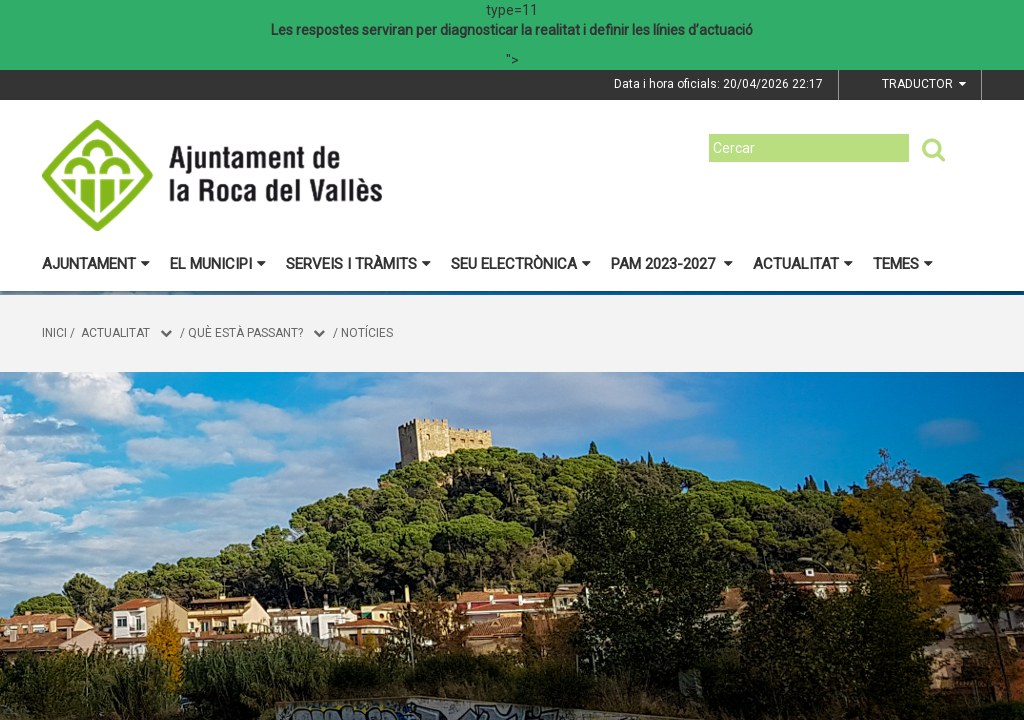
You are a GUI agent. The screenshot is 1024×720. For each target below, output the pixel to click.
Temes (903, 264)
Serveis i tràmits (358, 264)
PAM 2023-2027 (672, 264)
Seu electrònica (521, 264)
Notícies (367, 333)
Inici (54, 333)
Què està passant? (245, 333)
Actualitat (803, 264)
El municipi (218, 264)
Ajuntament (96, 264)
